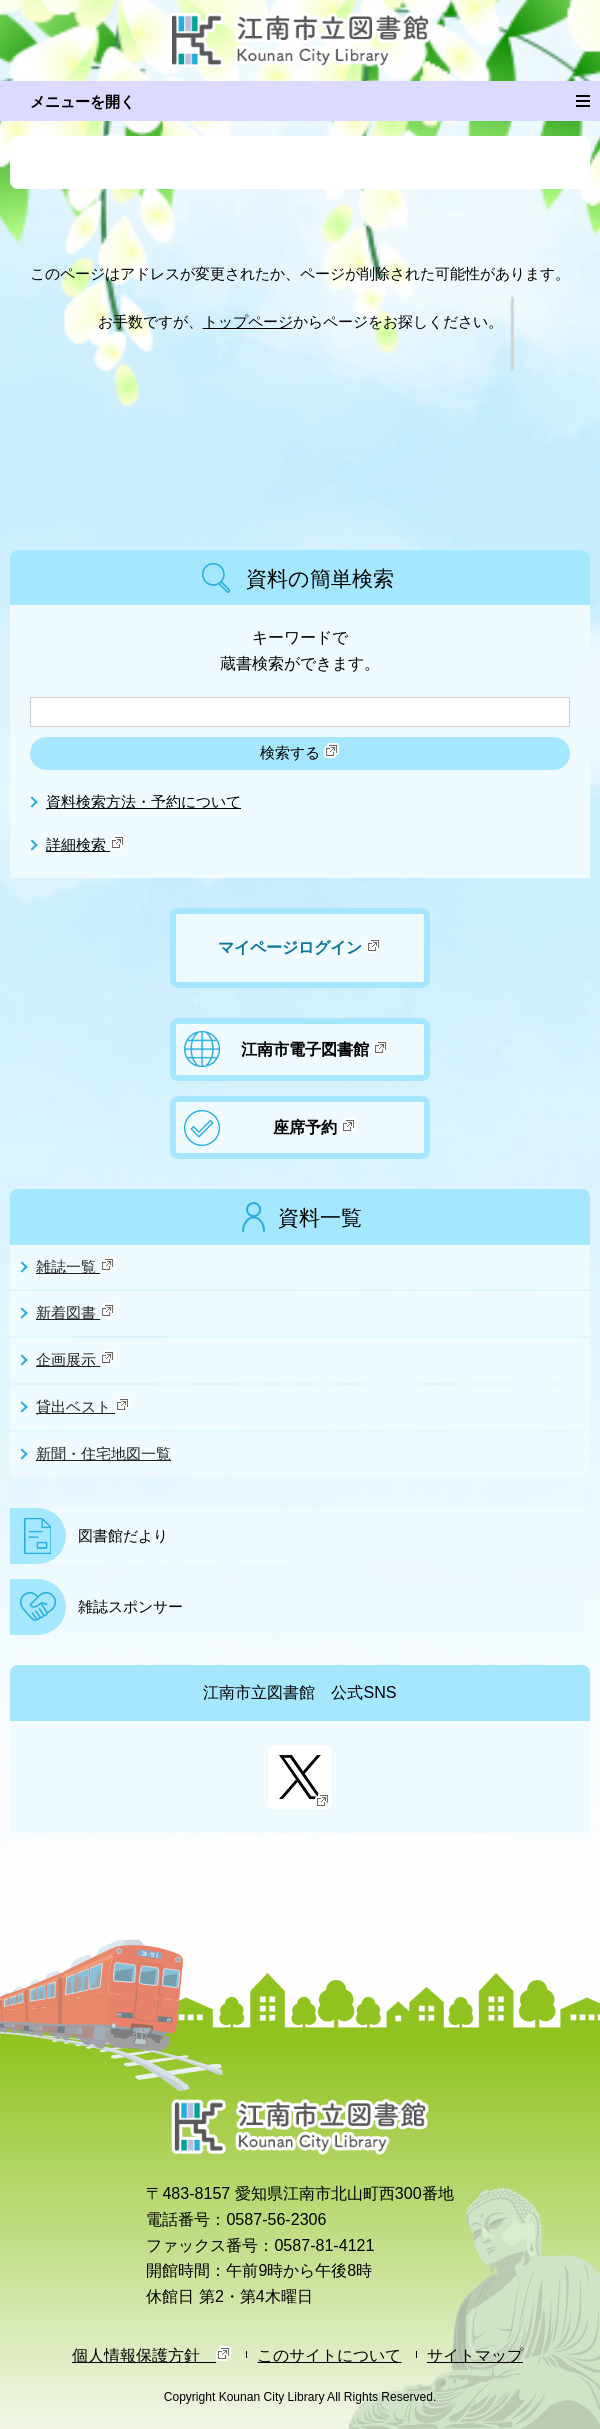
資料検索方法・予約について (143, 802)
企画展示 (76, 1359)
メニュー (588, 97)
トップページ (248, 322)
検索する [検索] (300, 752)
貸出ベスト (83, 1406)
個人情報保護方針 (152, 2355)
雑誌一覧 (76, 1266)
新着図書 (76, 1312)
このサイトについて (329, 2355)
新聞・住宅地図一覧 (103, 1454)
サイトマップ (475, 2355)
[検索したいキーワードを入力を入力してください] (300, 712)
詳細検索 (86, 845)
